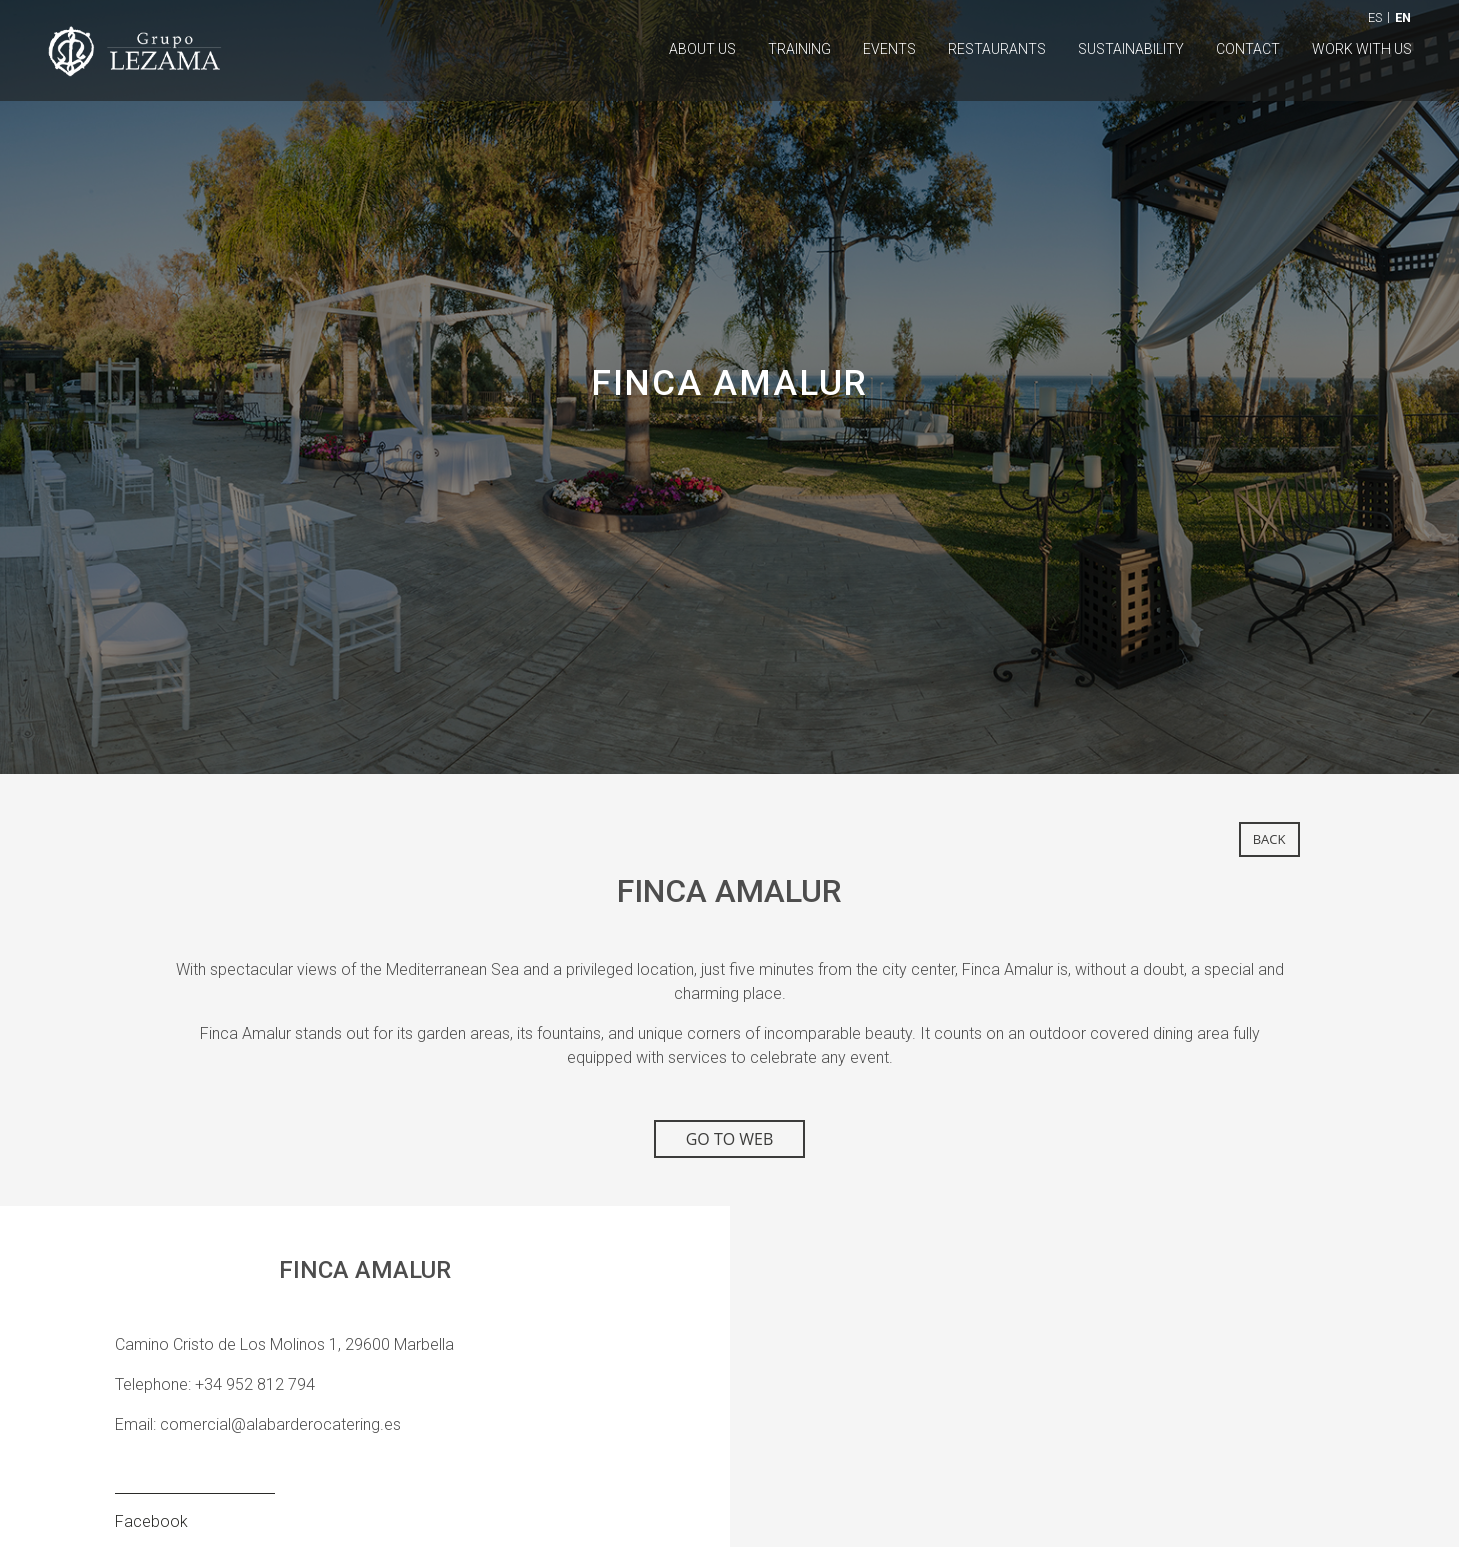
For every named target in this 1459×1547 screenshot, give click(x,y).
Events (889, 49)
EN (1403, 17)
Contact (1248, 49)
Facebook (151, 1521)
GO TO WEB (730, 1139)
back (1269, 839)
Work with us (1362, 49)
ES (1375, 17)
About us (702, 49)
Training (799, 49)
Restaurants (997, 49)
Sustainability (1131, 49)
